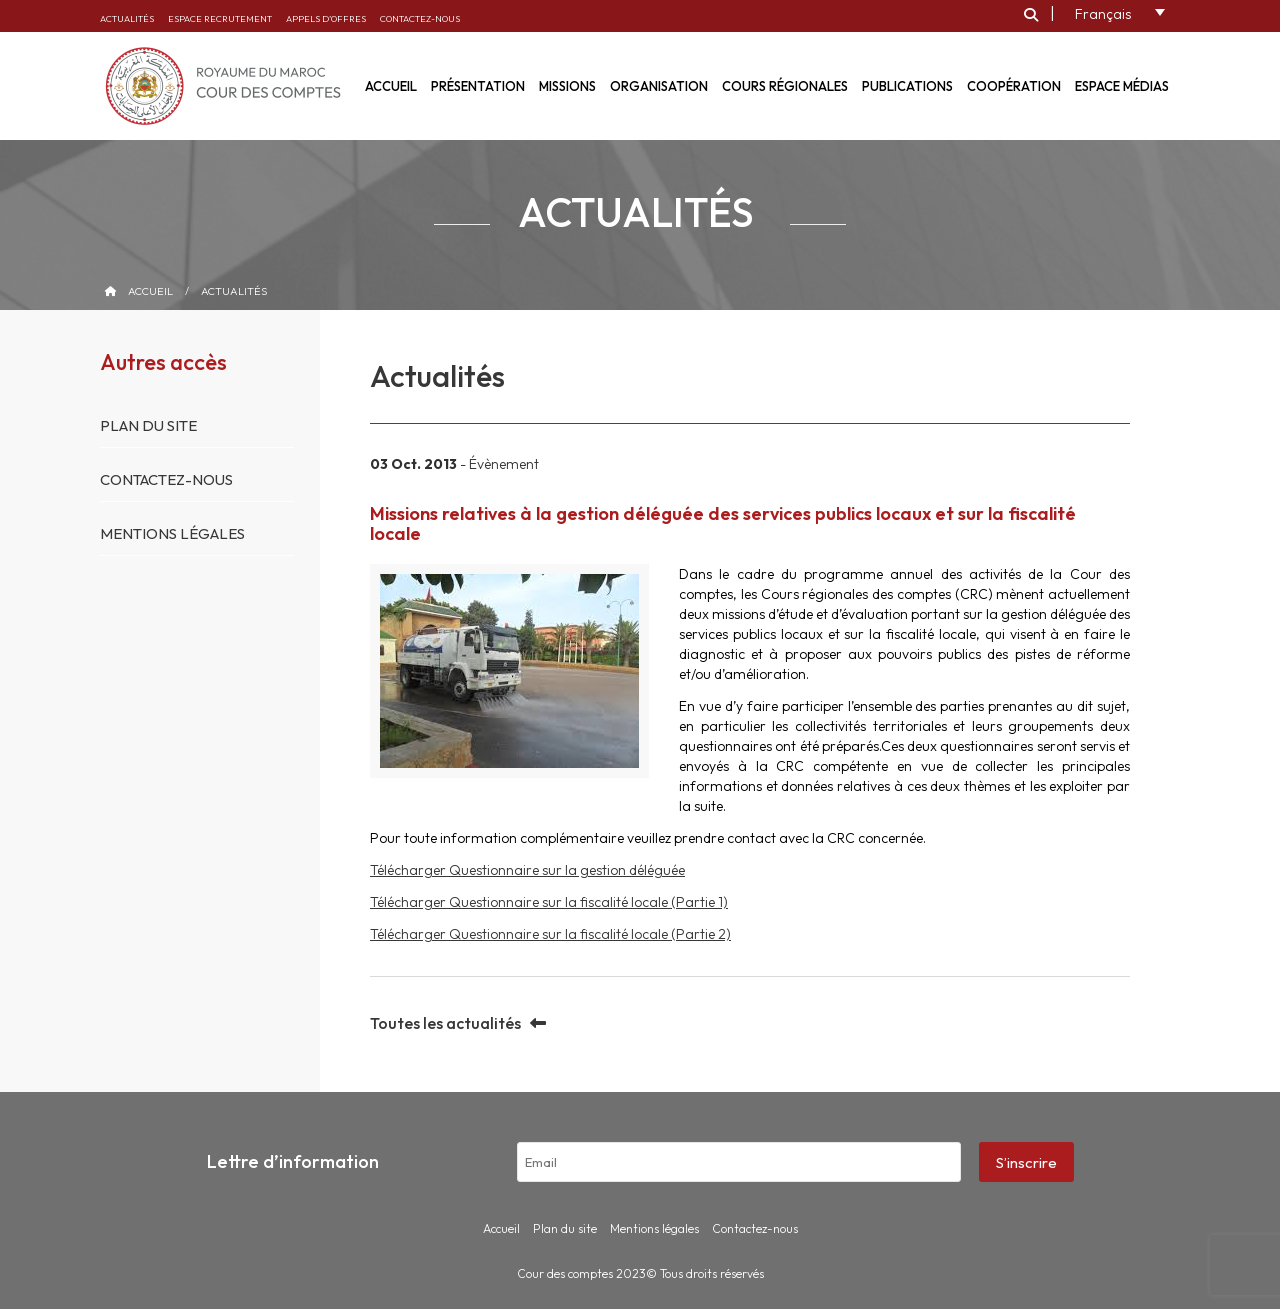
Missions (567, 86)
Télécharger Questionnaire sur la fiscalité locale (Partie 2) (550, 934)
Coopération (1014, 86)
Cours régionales (785, 86)
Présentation (478, 86)
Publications (907, 86)
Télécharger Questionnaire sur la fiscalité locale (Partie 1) (549, 902)
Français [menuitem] (1103, 14)
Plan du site (148, 425)
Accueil (150, 291)
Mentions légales (172, 533)
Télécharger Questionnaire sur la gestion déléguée (527, 870)
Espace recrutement (220, 18)
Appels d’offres (326, 18)
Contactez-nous (420, 18)
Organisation (659, 86)
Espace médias (1122, 86)
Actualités (127, 18)
